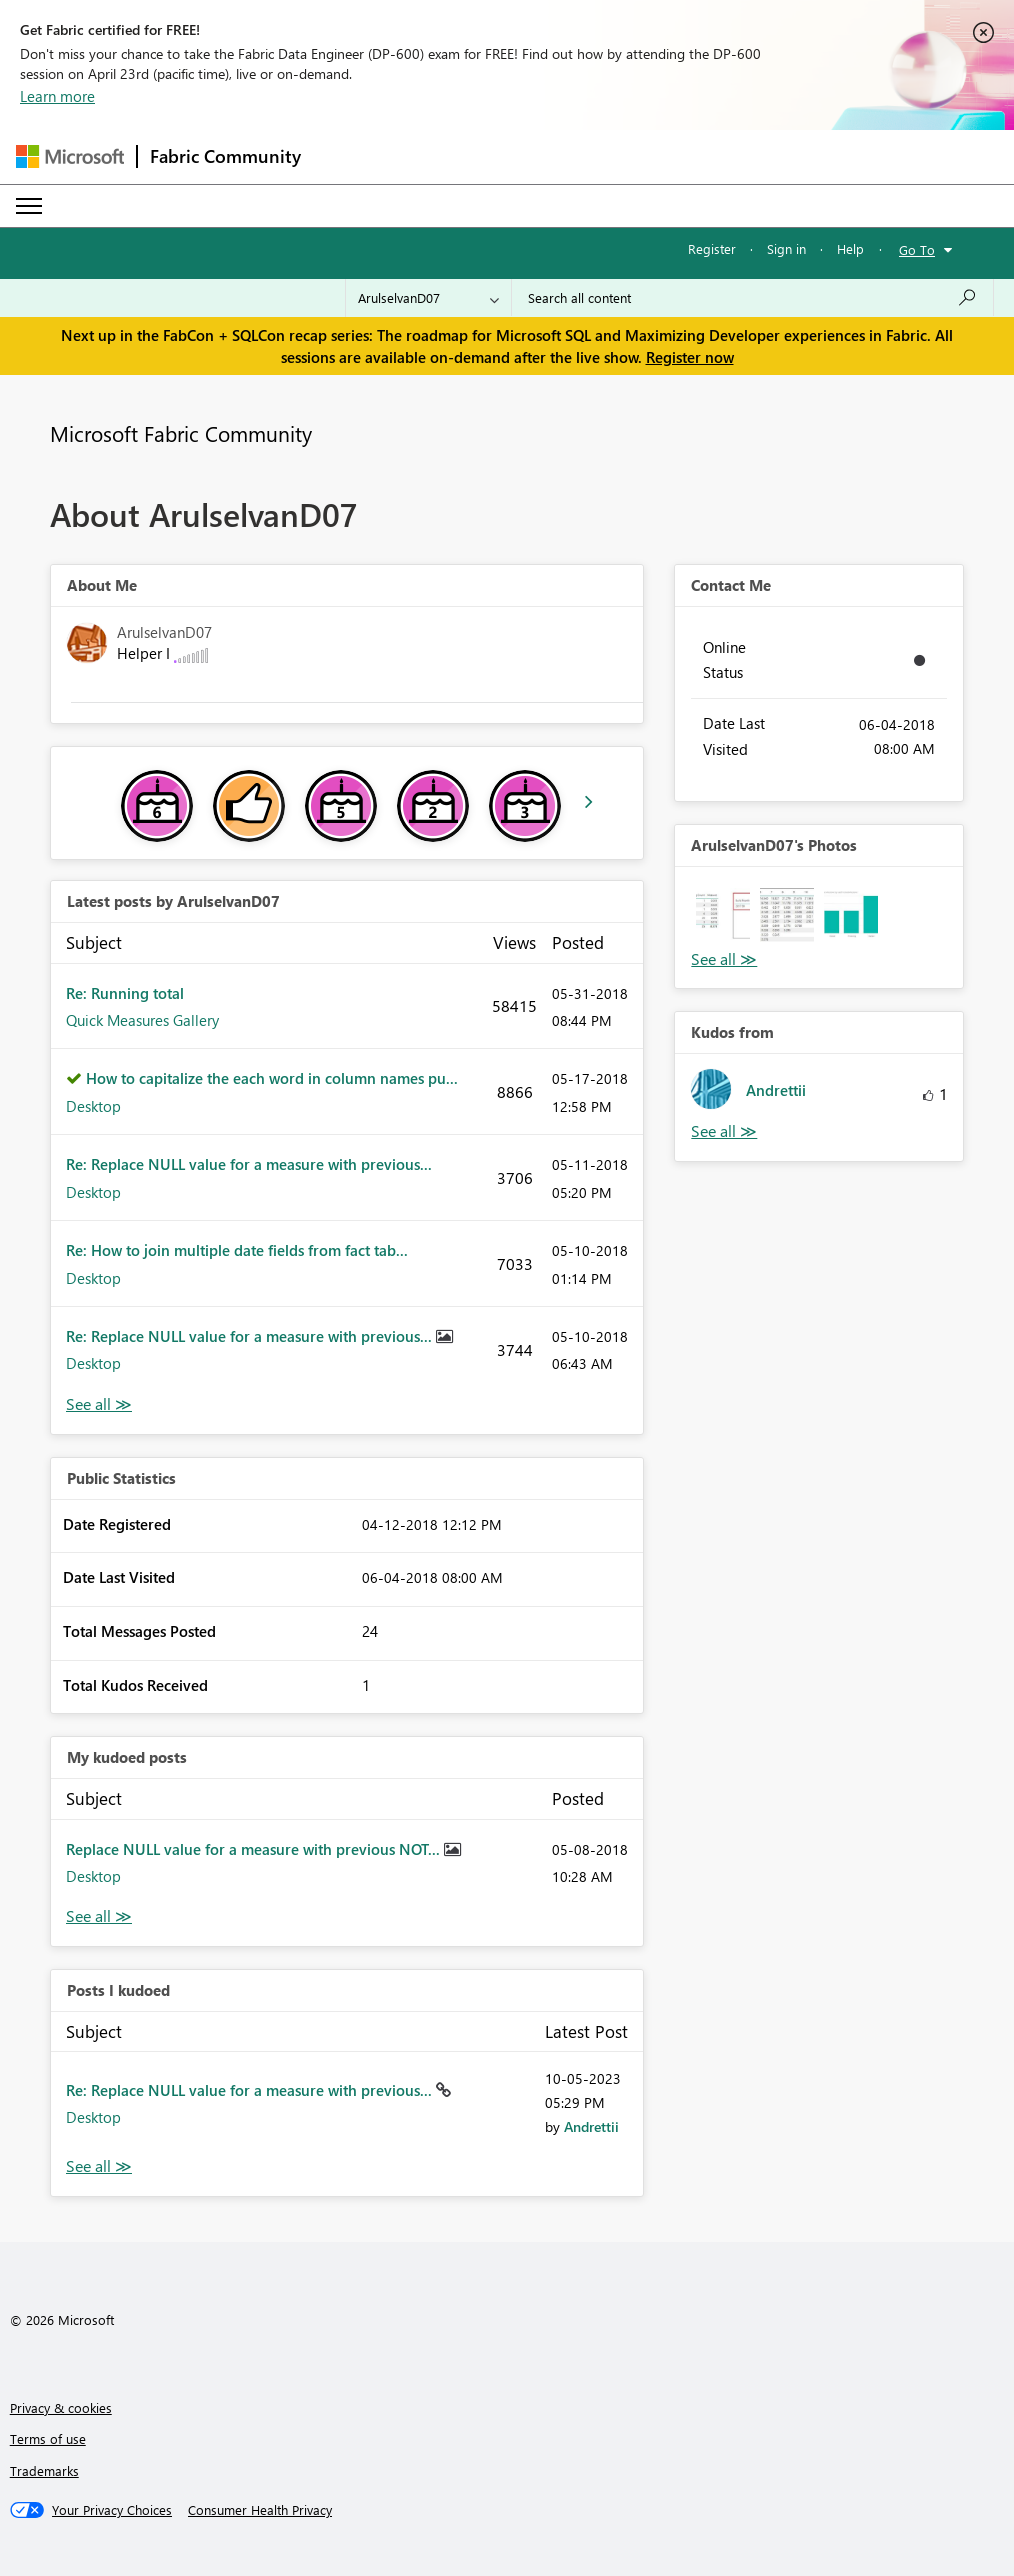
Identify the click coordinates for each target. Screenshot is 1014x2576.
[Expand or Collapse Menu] (29, 206)
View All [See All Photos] (724, 959)
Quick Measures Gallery (142, 1020)
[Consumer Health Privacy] (260, 2510)
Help (850, 248)
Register (712, 248)
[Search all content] (752, 298)
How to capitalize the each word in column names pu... (272, 1078)
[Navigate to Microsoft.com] (70, 156)
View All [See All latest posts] (99, 1404)
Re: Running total (125, 993)
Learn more (57, 96)
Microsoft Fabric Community (181, 433)
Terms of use (48, 2438)
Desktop (93, 1106)
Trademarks (44, 2470)
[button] (723, 915)
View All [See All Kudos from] (724, 1131)
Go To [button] (917, 249)
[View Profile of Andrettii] (591, 2126)
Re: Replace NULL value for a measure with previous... (249, 1164)
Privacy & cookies (61, 2407)
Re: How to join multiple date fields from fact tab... (237, 1250)
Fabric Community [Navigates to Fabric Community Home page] (225, 156)
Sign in (786, 248)
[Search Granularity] (428, 298)
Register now (690, 357)
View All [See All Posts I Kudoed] (99, 2166)
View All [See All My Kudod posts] (99, 1916)
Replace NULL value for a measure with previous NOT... (255, 1849)
